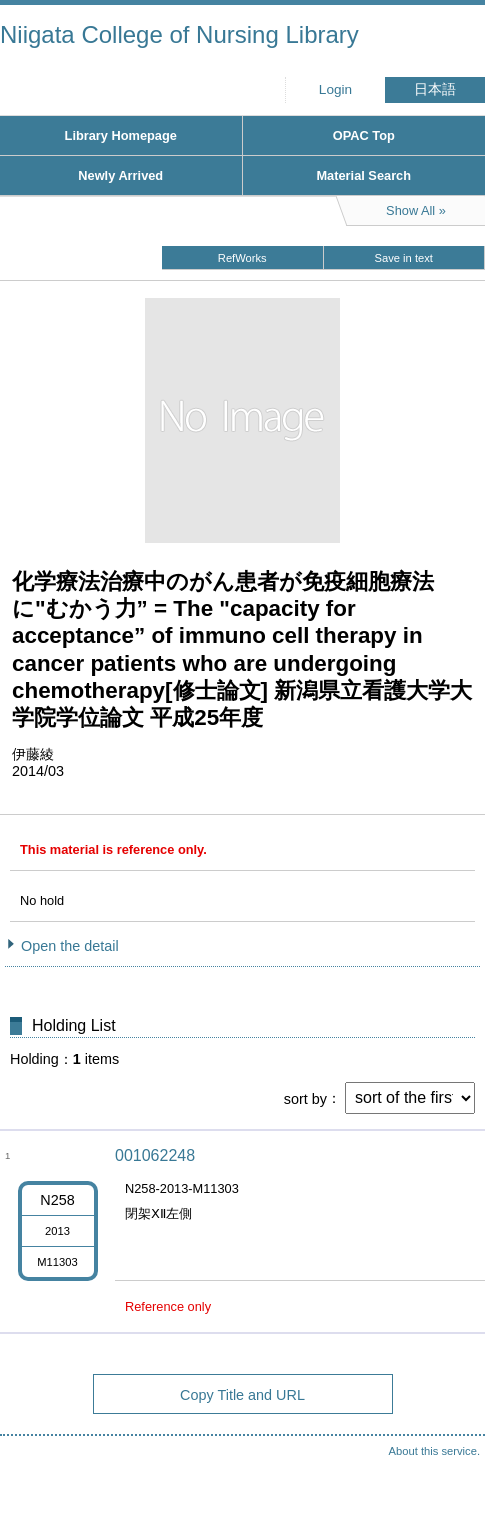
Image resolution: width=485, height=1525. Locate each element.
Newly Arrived (120, 175)
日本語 (435, 89)
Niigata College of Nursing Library (179, 34)
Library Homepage (121, 135)
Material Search (363, 175)
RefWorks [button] (242, 258)
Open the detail (70, 946)
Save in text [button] (404, 258)
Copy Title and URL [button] (242, 1395)
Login (335, 89)
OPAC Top (364, 135)
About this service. (434, 1451)
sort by (305, 1098)
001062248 (155, 1155)
